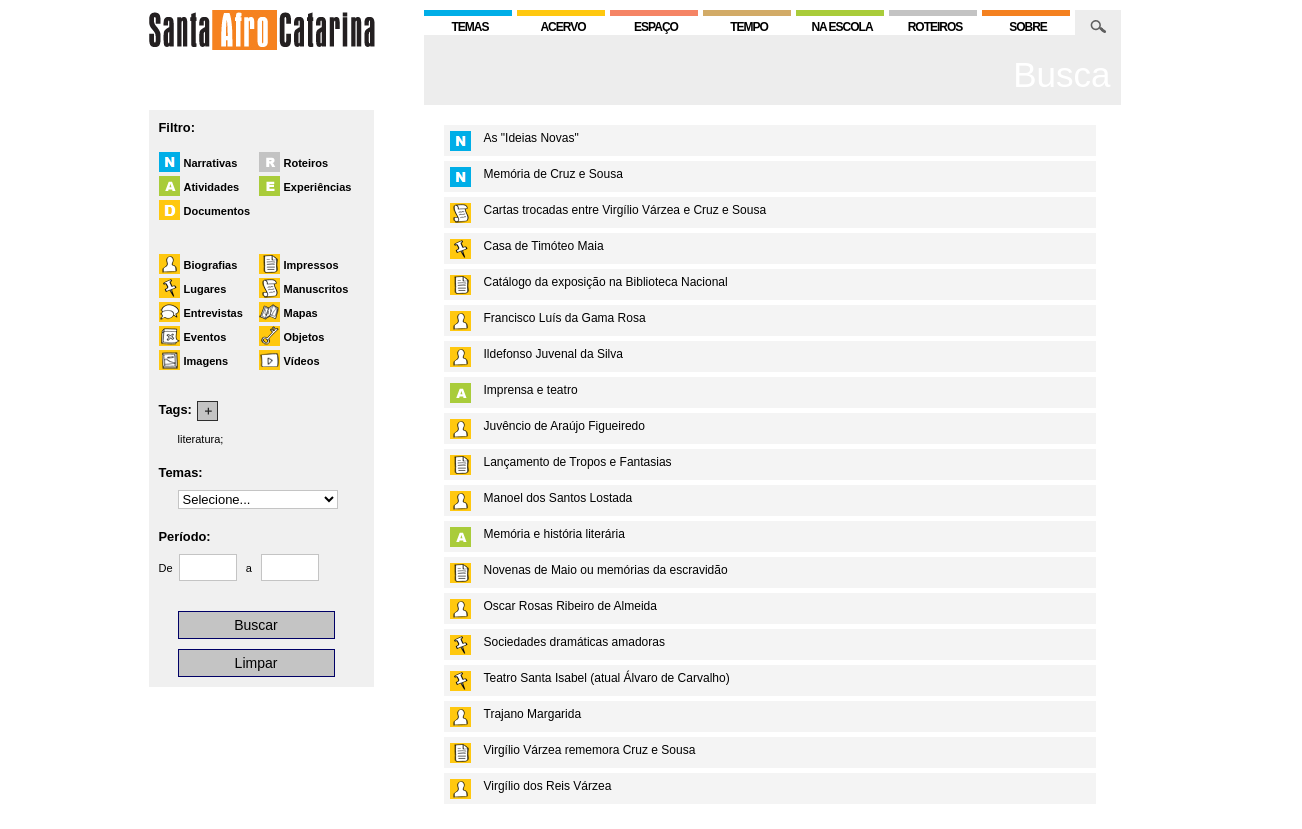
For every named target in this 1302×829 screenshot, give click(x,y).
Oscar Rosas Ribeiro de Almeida (570, 606)
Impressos (311, 265)
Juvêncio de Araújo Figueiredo (564, 426)
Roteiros (306, 163)
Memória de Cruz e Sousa (553, 174)
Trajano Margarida (533, 714)
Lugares (205, 289)
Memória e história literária (554, 534)
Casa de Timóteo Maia (544, 246)
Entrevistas (213, 313)
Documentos (217, 211)
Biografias (211, 265)
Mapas (301, 313)
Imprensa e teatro (531, 390)
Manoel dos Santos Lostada (558, 498)
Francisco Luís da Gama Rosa (565, 318)
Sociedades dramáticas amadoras (574, 642)
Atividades (212, 187)
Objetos (304, 337)
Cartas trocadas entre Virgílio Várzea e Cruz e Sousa (625, 210)
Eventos (205, 337)
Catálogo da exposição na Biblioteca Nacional (606, 282)
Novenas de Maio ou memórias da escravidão (606, 570)
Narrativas (211, 163)
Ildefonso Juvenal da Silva (553, 354)
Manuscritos (316, 289)
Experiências (318, 187)
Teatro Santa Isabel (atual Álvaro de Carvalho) (607, 678)
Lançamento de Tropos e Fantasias (578, 462)
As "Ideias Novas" (531, 138)
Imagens (206, 361)
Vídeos (302, 361)
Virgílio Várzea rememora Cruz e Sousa (590, 750)
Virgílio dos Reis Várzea (548, 786)
